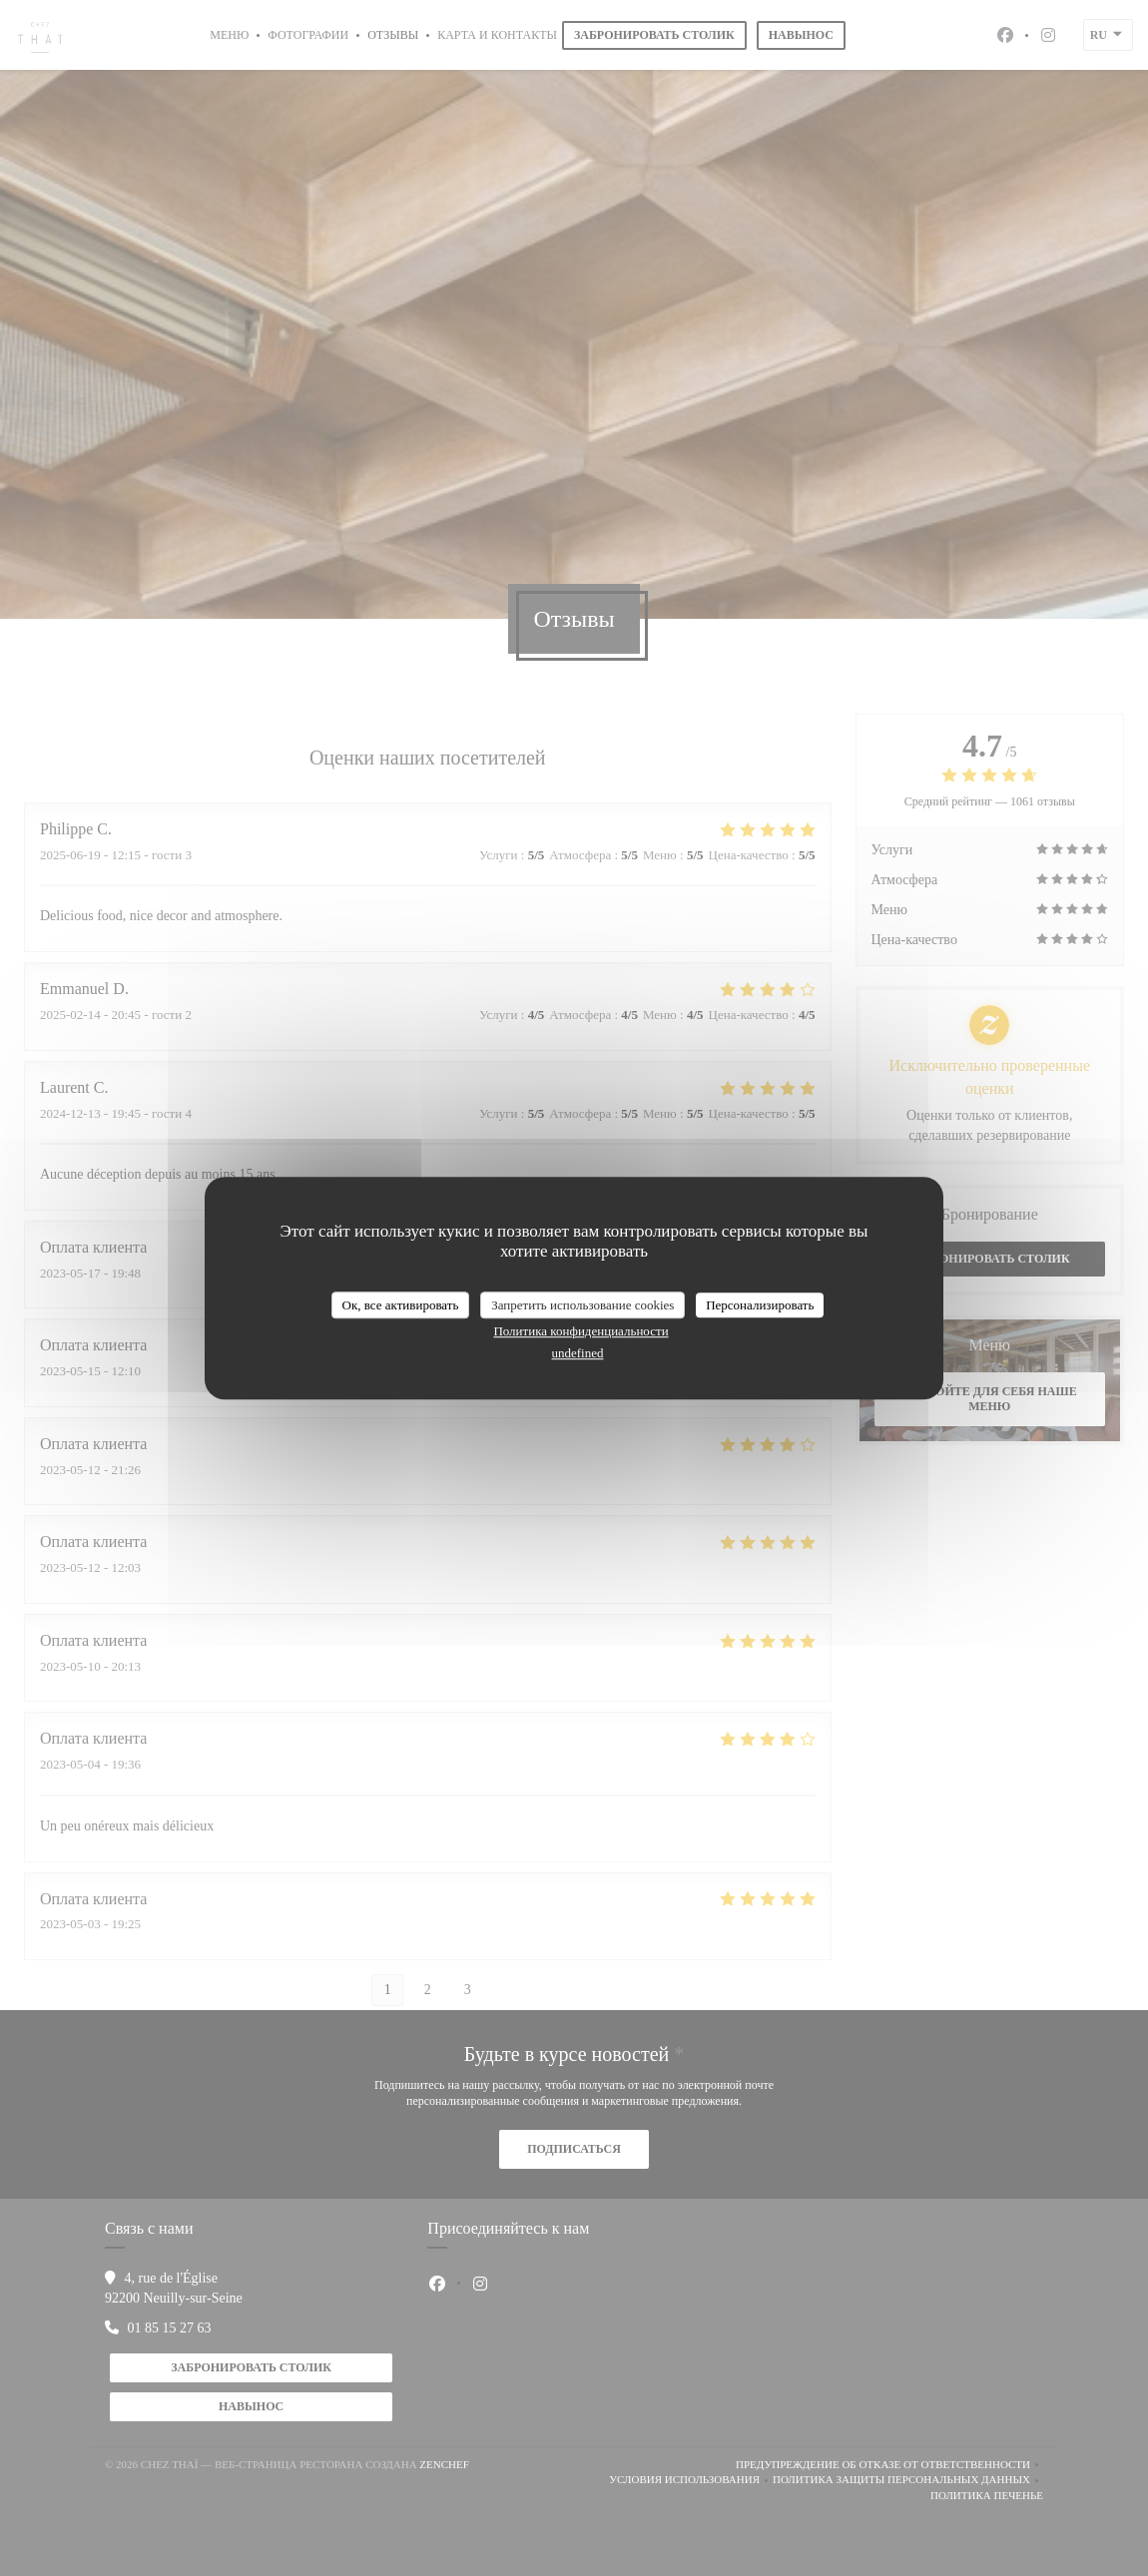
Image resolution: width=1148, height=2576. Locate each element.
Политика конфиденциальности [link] (580, 1330)
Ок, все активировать (400, 1304)
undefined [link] (578, 1352)
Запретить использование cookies (582, 1304)
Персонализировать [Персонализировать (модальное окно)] (760, 1304)
